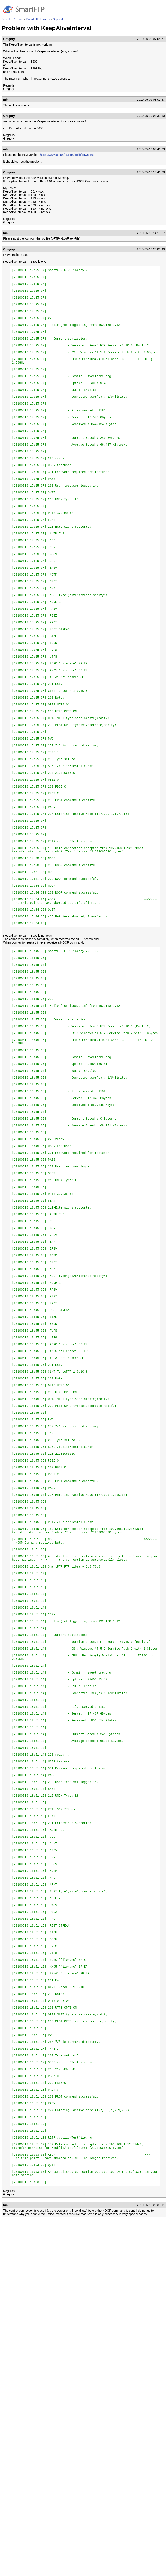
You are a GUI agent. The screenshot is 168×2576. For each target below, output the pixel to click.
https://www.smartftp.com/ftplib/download (67, 154)
